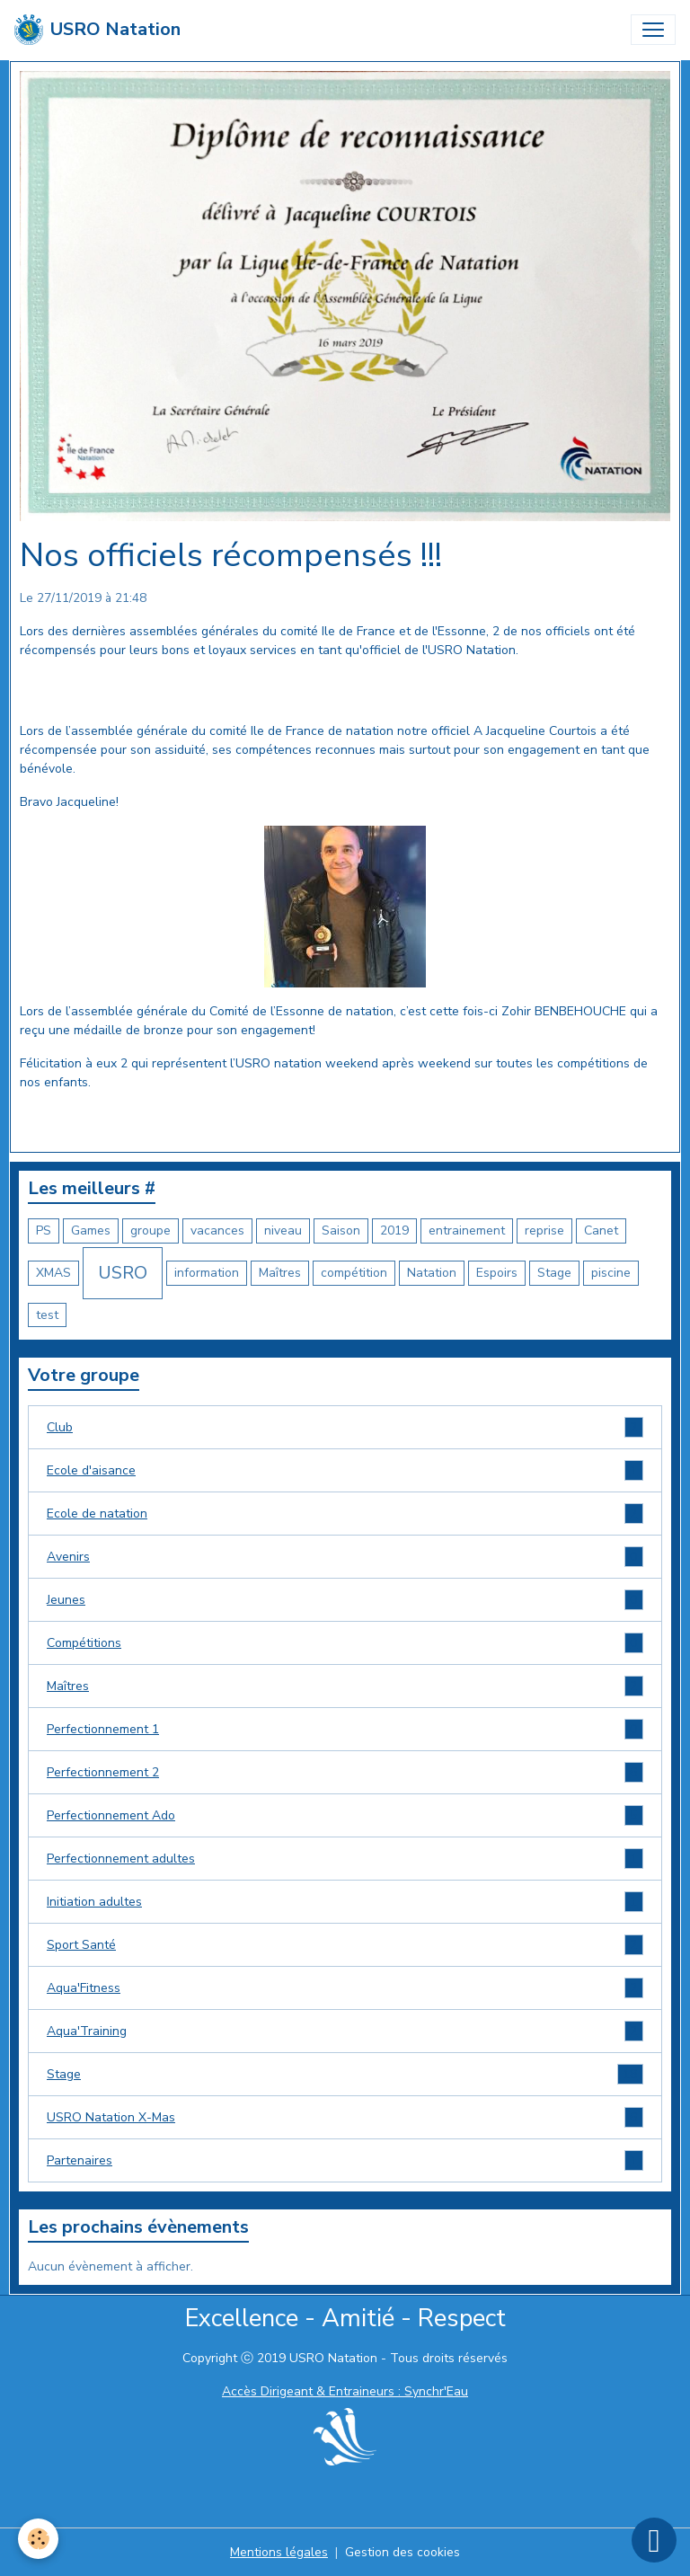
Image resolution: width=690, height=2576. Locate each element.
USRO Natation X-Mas (345, 2117)
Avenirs (345, 1556)
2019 (394, 1230)
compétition (354, 1272)
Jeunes (345, 1599)
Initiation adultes (345, 1901)
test (47, 1314)
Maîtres (280, 1272)
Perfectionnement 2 (345, 1772)
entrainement (467, 1230)
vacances (217, 1230)
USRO (122, 1273)
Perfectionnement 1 (345, 1729)
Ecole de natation (345, 1513)
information (206, 1272)
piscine (611, 1272)
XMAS (53, 1272)
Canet (601, 1230)
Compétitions (345, 1643)
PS (43, 1230)
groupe (150, 1230)
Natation (431, 1272)
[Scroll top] (654, 2540)
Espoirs (497, 1272)
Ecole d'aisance (345, 1470)
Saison (341, 1230)
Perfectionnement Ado (345, 1815)
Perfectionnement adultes (345, 1858)
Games (91, 1230)
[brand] (97, 29)
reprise (544, 1230)
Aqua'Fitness (345, 1988)
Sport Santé (345, 1944)
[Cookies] (38, 2538)
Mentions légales (279, 2552)
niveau (283, 1230)
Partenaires (345, 2160)
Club (345, 1427)
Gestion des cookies (402, 2552)
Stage (554, 1272)
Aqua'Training (345, 2031)
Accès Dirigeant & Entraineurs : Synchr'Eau (345, 2391)
